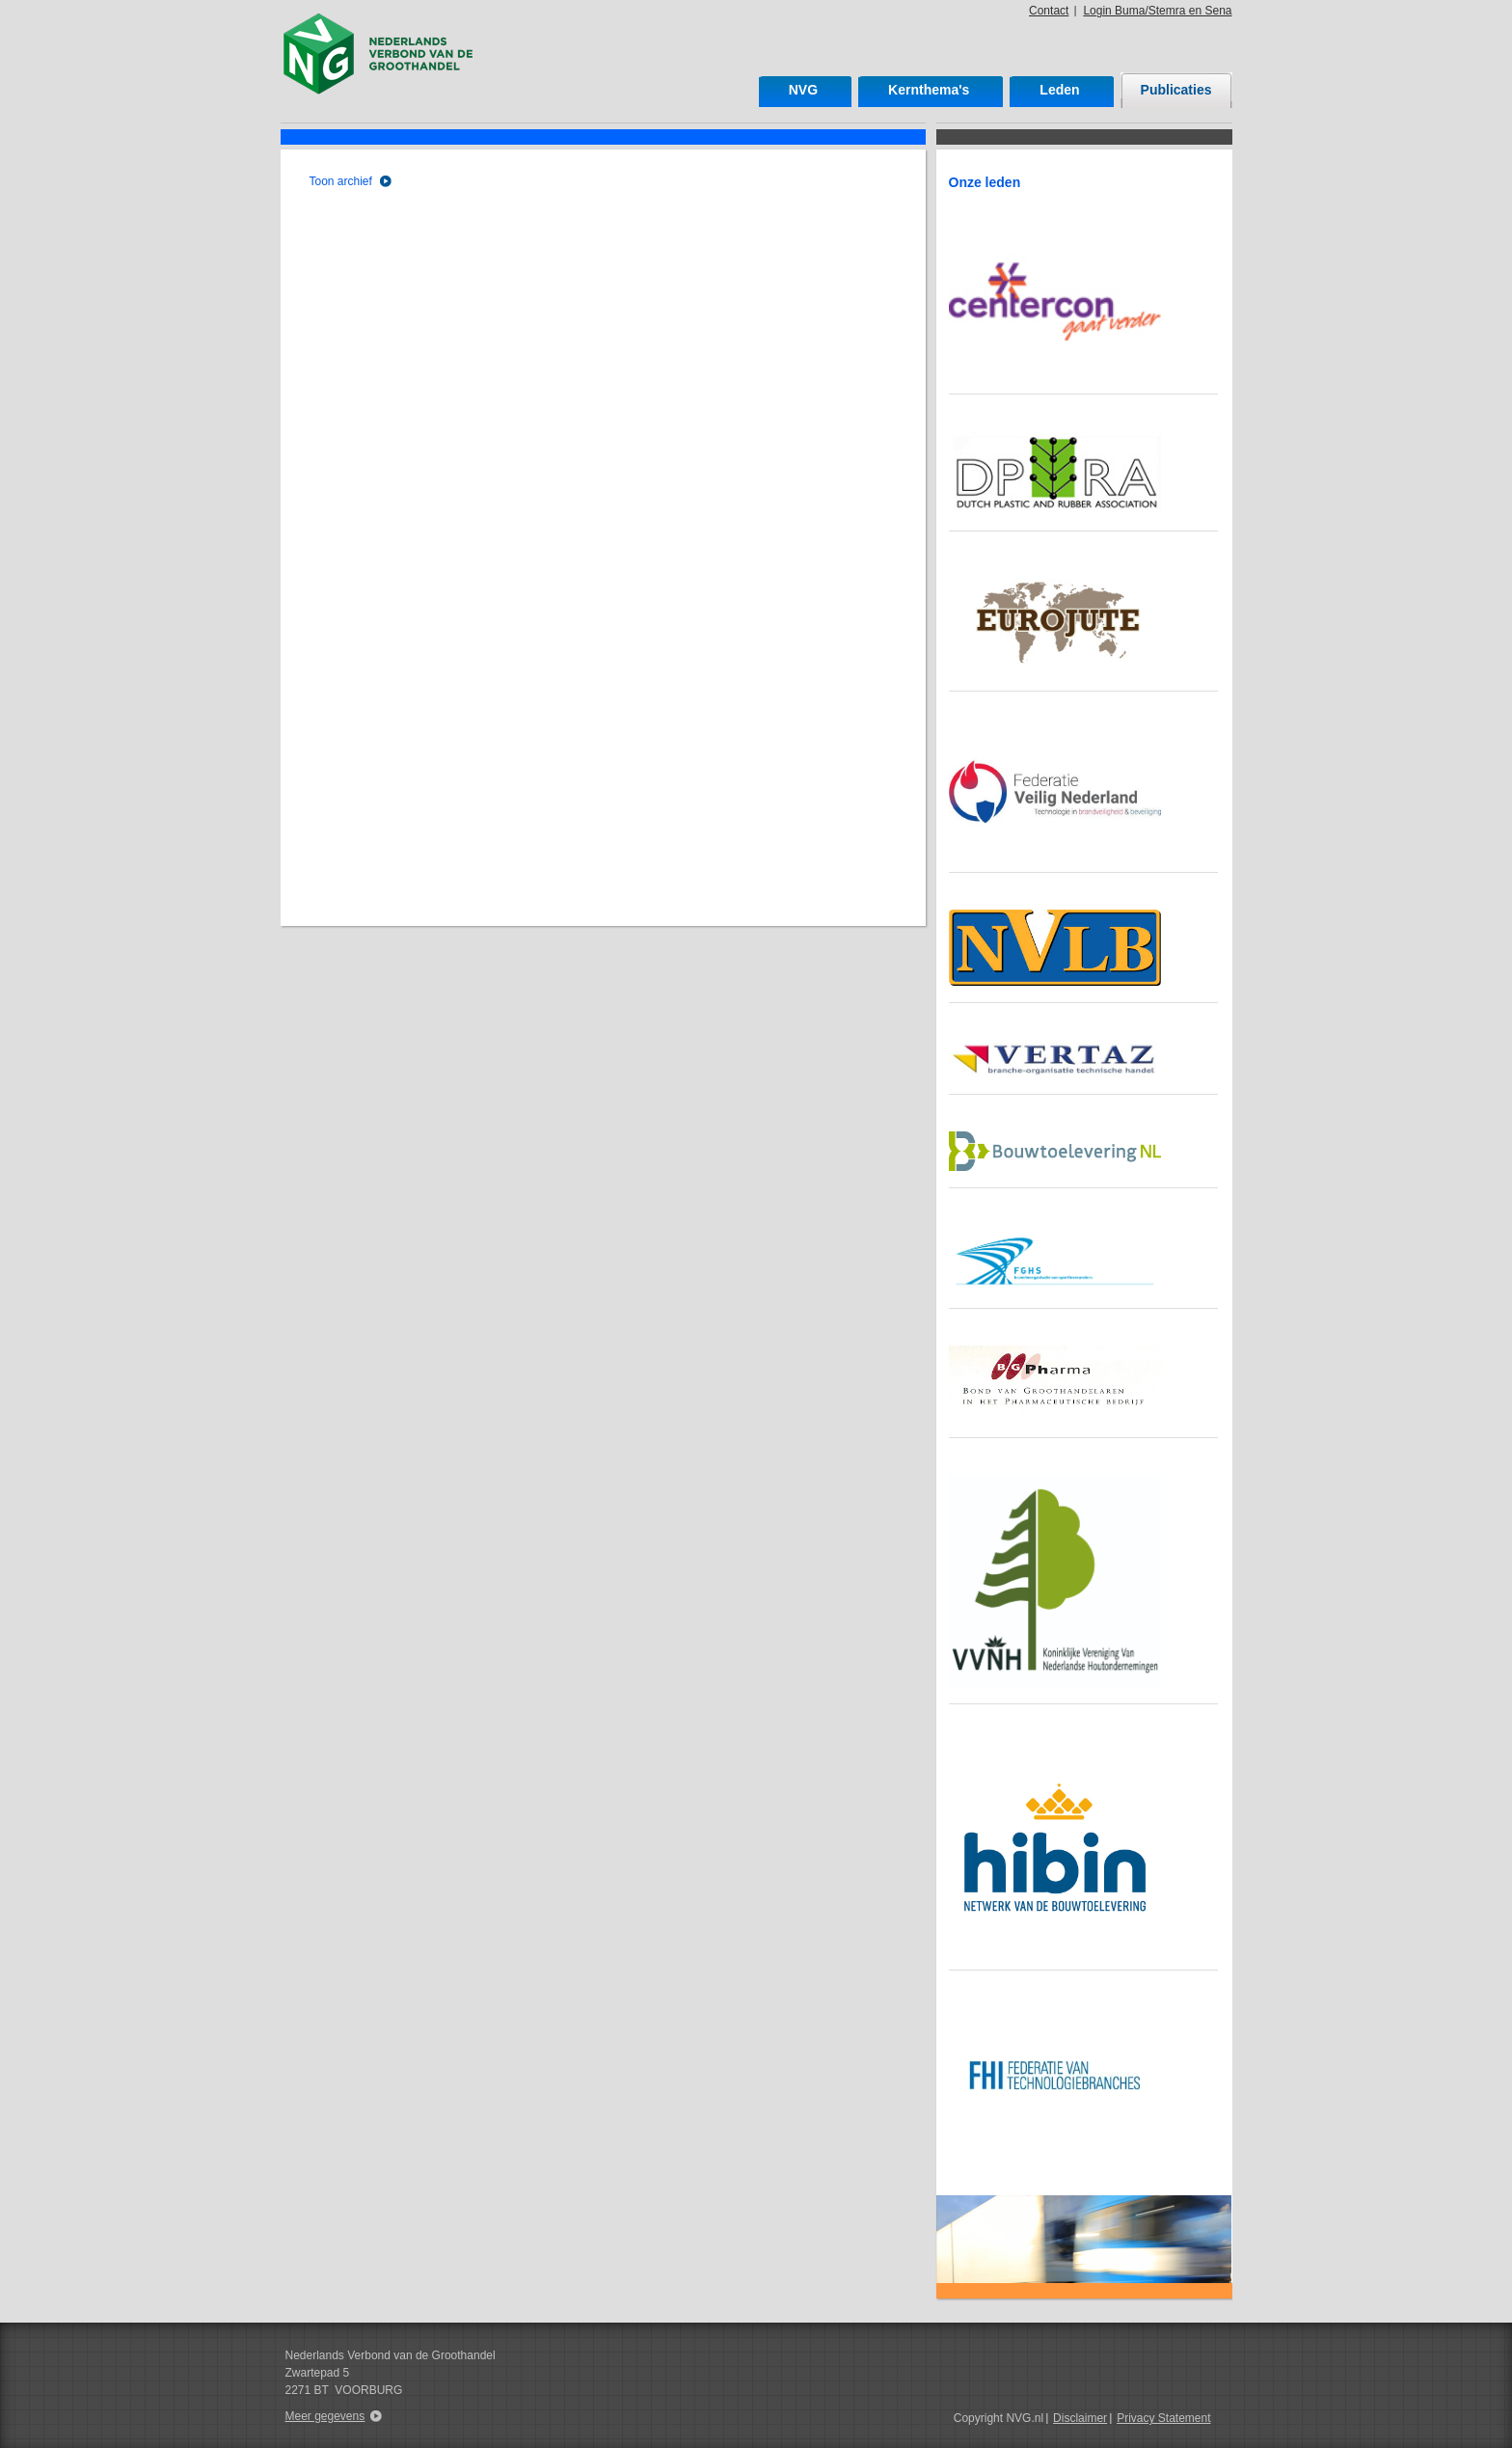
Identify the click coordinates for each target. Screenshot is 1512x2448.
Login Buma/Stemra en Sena (1157, 10)
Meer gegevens (325, 2416)
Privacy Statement (1163, 2418)
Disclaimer (1080, 2418)
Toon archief (341, 181)
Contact (1048, 10)
